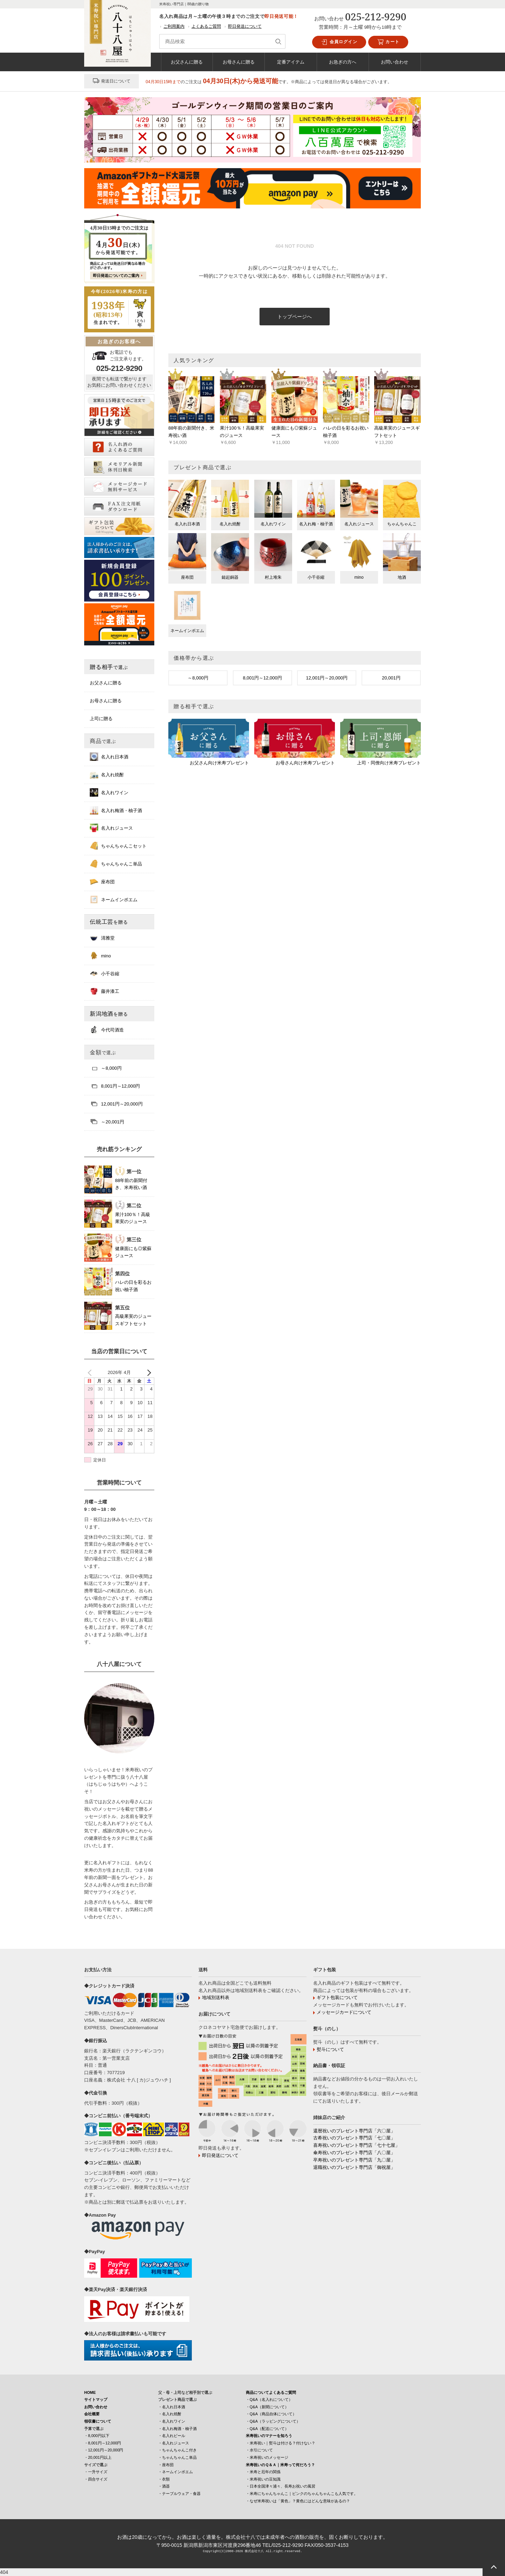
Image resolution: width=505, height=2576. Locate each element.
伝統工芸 (109, 921)
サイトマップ (95, 2399)
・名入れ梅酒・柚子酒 (177, 2428)
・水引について (259, 2450)
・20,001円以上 (98, 2457)
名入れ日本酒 (109, 756)
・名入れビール (171, 2436)
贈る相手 (109, 667)
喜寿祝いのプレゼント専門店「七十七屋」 (356, 2145)
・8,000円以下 (96, 2436)
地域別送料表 (215, 1997)
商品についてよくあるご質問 (271, 2392)
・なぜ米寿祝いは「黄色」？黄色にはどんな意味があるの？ (298, 2501)
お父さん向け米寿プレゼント (219, 762)
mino (100, 955)
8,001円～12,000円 (262, 677)
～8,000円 (198, 677)
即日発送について (245, 26)
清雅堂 (102, 938)
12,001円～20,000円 (327, 677)
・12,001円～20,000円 (103, 2450)
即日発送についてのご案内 (116, 275)
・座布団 (166, 2465)
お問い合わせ (394, 62)
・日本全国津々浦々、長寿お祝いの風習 (280, 2486)
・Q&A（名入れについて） (269, 2399)
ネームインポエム (113, 899)
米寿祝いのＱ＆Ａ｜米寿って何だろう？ (280, 2465)
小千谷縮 (104, 973)
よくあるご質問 (206, 26)
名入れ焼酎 (107, 774)
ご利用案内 (173, 26)
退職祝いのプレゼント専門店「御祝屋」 (354, 2167)
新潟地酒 (109, 1013)
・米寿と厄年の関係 (263, 2472)
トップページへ (294, 316)
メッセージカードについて (344, 2012)
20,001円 (391, 677)
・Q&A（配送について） (267, 2428)
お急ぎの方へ (342, 62)
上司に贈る (101, 718)
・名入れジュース (173, 2443)
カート (388, 42)
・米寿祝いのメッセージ (267, 2457)
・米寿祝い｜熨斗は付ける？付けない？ (280, 2443)
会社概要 (92, 2414)
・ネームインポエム (175, 2472)
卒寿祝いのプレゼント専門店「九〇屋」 (354, 2160)
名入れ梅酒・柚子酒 (116, 810)
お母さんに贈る (239, 62)
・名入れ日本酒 (171, 2407)
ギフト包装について (337, 1997)
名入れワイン (109, 792)
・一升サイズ (95, 2472)
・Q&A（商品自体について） (271, 2414)
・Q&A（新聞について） (267, 2407)
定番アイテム (290, 62)
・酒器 (164, 2486)
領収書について (97, 2421)
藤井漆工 (104, 991)
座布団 (102, 881)
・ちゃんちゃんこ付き (177, 2450)
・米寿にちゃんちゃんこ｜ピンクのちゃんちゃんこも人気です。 (302, 2493)
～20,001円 (107, 1121)
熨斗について (330, 2049)
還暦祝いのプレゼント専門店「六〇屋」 (354, 2130)
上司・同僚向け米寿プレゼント (389, 762)
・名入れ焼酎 (169, 2414)
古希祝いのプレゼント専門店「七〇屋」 (354, 2137)
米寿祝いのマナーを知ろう (269, 2436)
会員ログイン (339, 42)
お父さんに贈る (187, 62)
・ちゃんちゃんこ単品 (177, 2457)
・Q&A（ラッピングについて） (273, 2421)
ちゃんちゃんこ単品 (116, 863)
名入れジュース (111, 828)
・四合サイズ (95, 2479)
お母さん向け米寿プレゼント (305, 762)
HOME (90, 2392)
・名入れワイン (171, 2421)
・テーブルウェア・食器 (179, 2493)
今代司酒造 (107, 1029)
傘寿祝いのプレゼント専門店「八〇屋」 (354, 2152)
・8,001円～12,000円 (102, 2443)
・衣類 (164, 2479)
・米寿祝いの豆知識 (263, 2479)
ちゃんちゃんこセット (118, 846)
